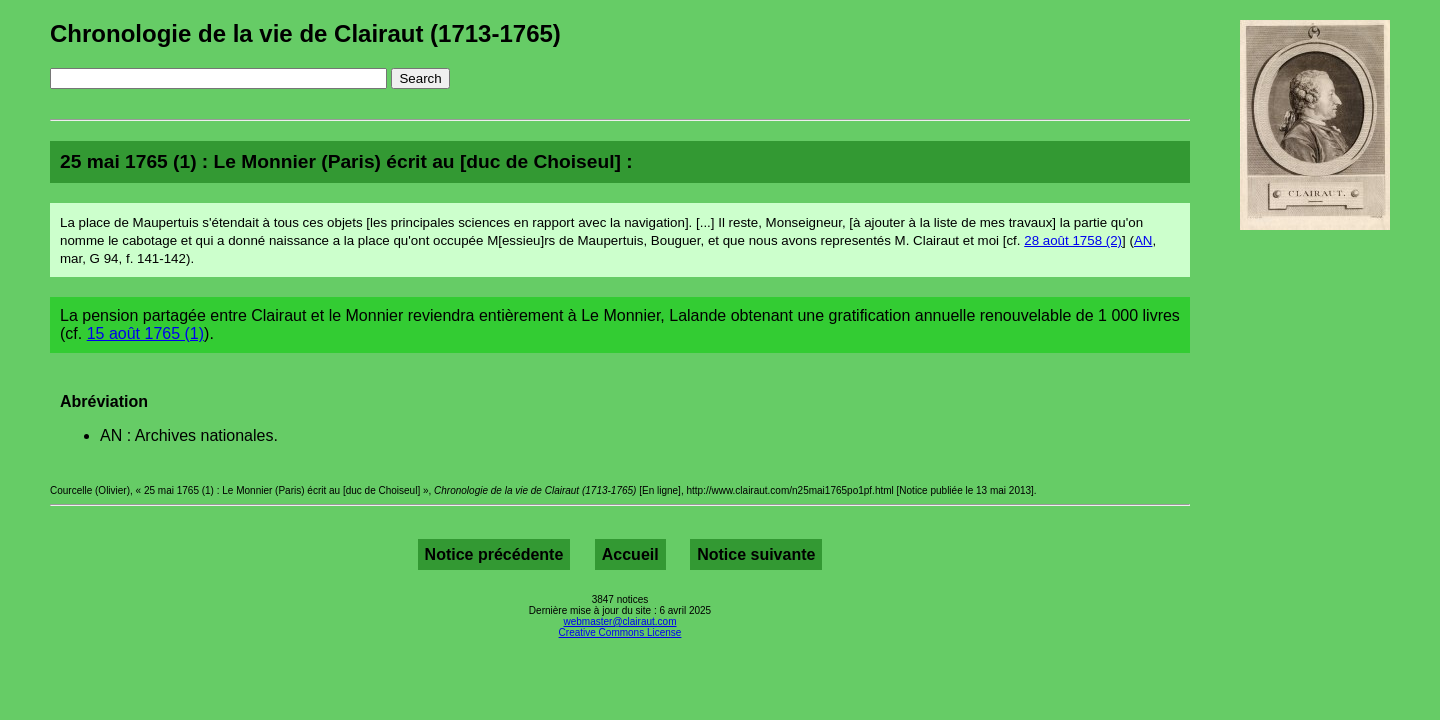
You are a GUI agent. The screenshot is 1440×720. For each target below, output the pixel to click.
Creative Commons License (620, 632)
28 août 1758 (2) (1073, 240)
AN (1143, 240)
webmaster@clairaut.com (620, 621)
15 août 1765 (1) (145, 333)
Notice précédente (494, 554)
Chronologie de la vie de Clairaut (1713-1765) (305, 33)
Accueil (630, 554)
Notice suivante (756, 554)
